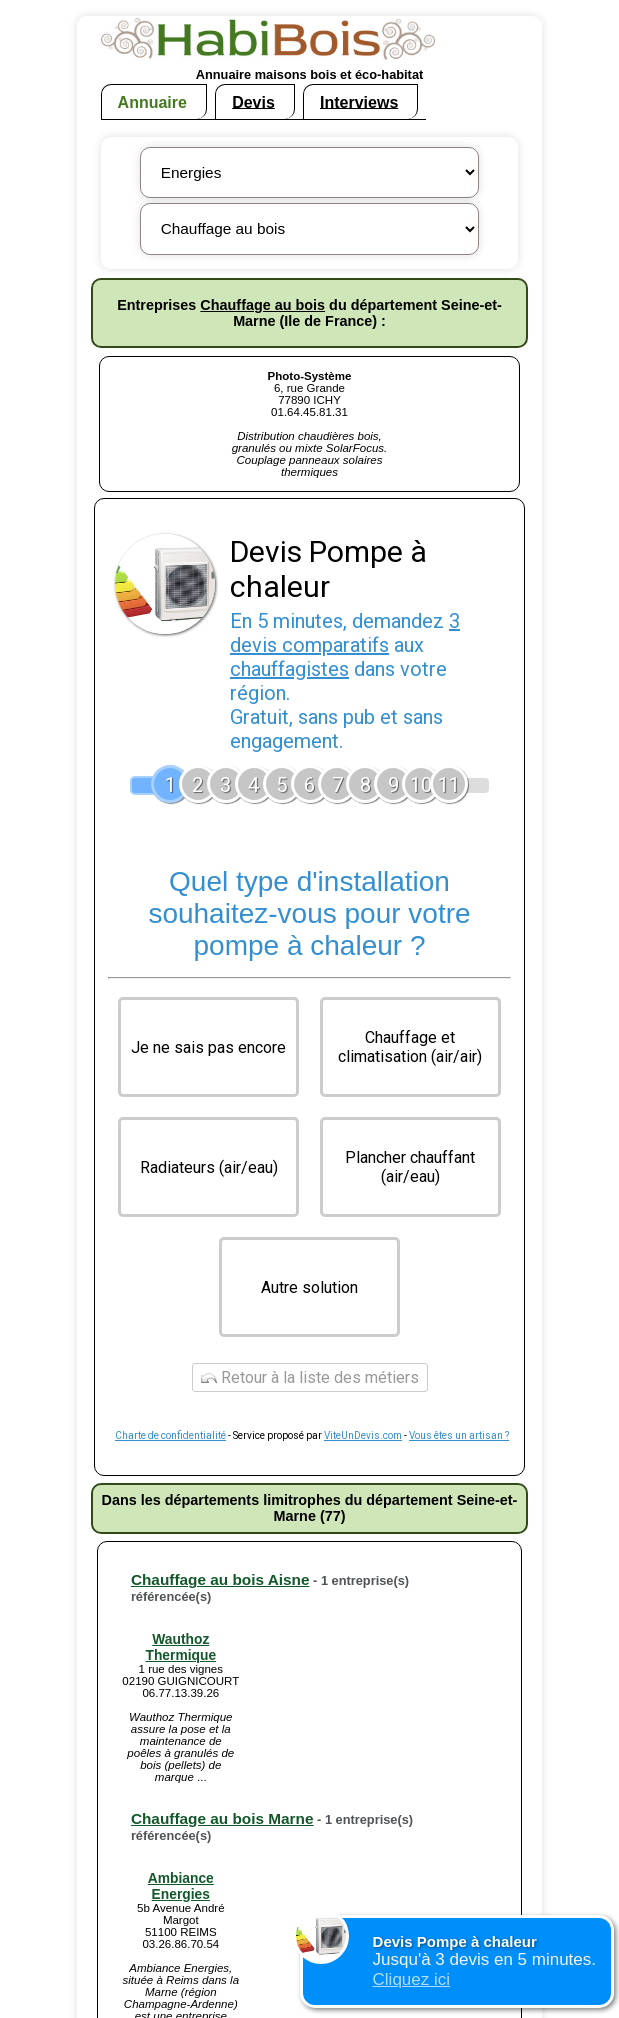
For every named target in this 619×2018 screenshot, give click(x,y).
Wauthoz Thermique (180, 1647)
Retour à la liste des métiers (310, 1377)
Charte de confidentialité (170, 1435)
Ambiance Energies (181, 1886)
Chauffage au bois (262, 305)
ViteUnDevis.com (363, 1435)
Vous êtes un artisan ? (459, 1435)
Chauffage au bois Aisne (220, 1579)
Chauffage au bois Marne (222, 1818)
